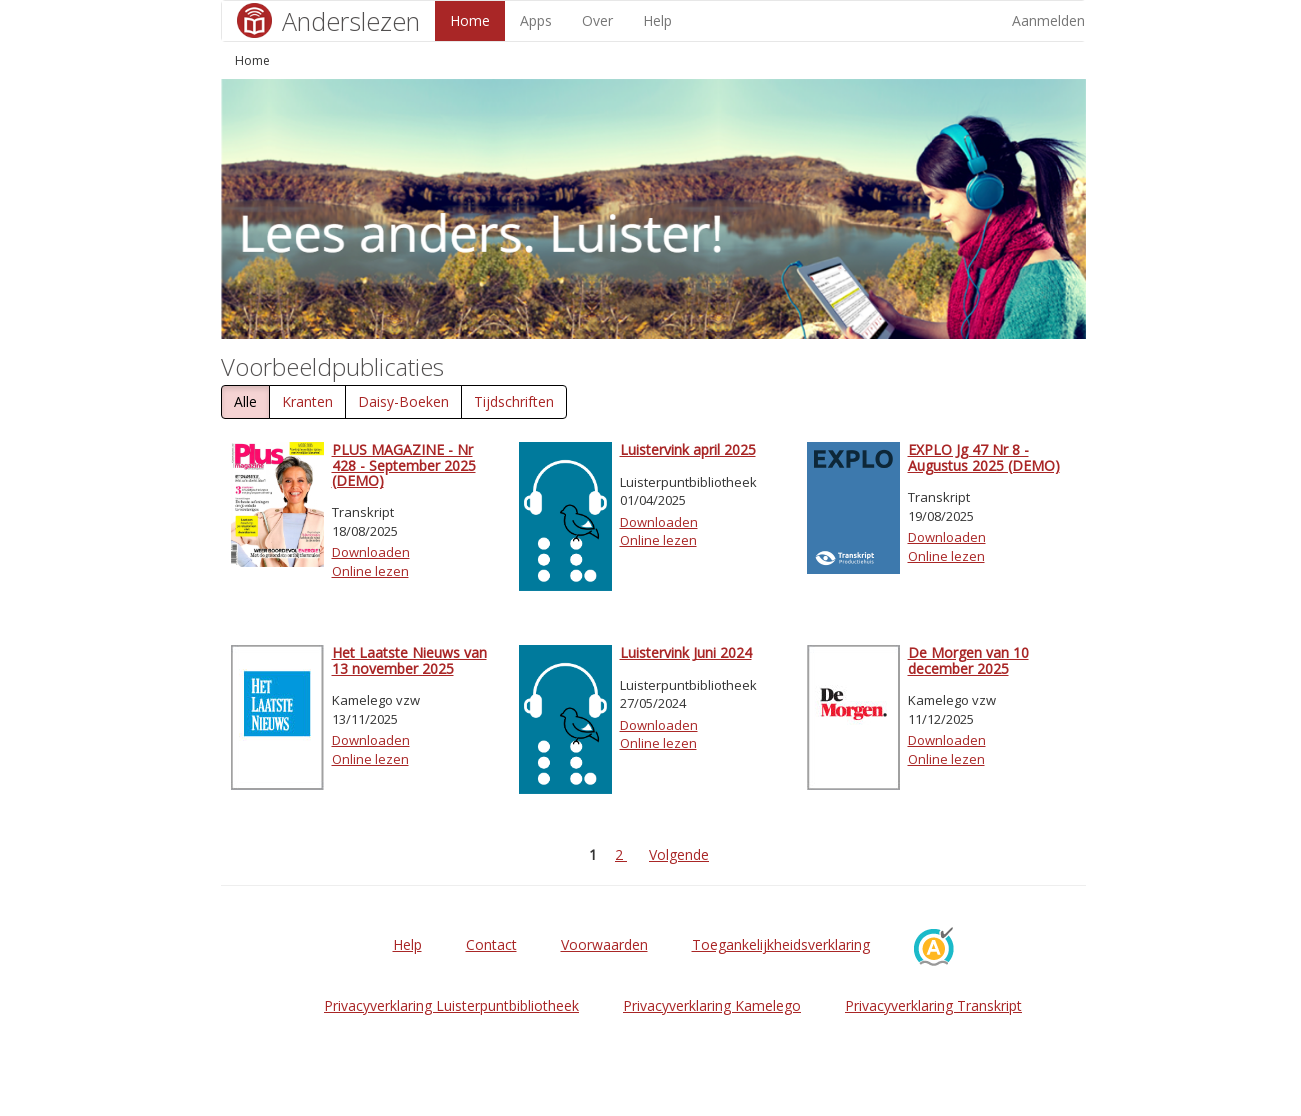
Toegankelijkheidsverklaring (781, 944)
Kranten (307, 401)
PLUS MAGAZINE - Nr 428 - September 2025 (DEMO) (404, 465)
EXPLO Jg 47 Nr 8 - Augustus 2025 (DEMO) (984, 457)
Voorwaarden (604, 944)
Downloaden (371, 552)
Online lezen (370, 571)
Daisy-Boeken (403, 401)
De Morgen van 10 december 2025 (968, 660)
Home (470, 20)
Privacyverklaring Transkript (933, 1005)
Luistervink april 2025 (688, 449)
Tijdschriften (514, 401)
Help (657, 20)
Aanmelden (1048, 20)
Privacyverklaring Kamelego (712, 1005)
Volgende (679, 854)
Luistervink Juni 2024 (686, 652)
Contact (491, 944)
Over (597, 20)
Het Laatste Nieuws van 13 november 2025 (409, 660)
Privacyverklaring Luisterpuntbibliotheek (451, 1005)
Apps (536, 20)
